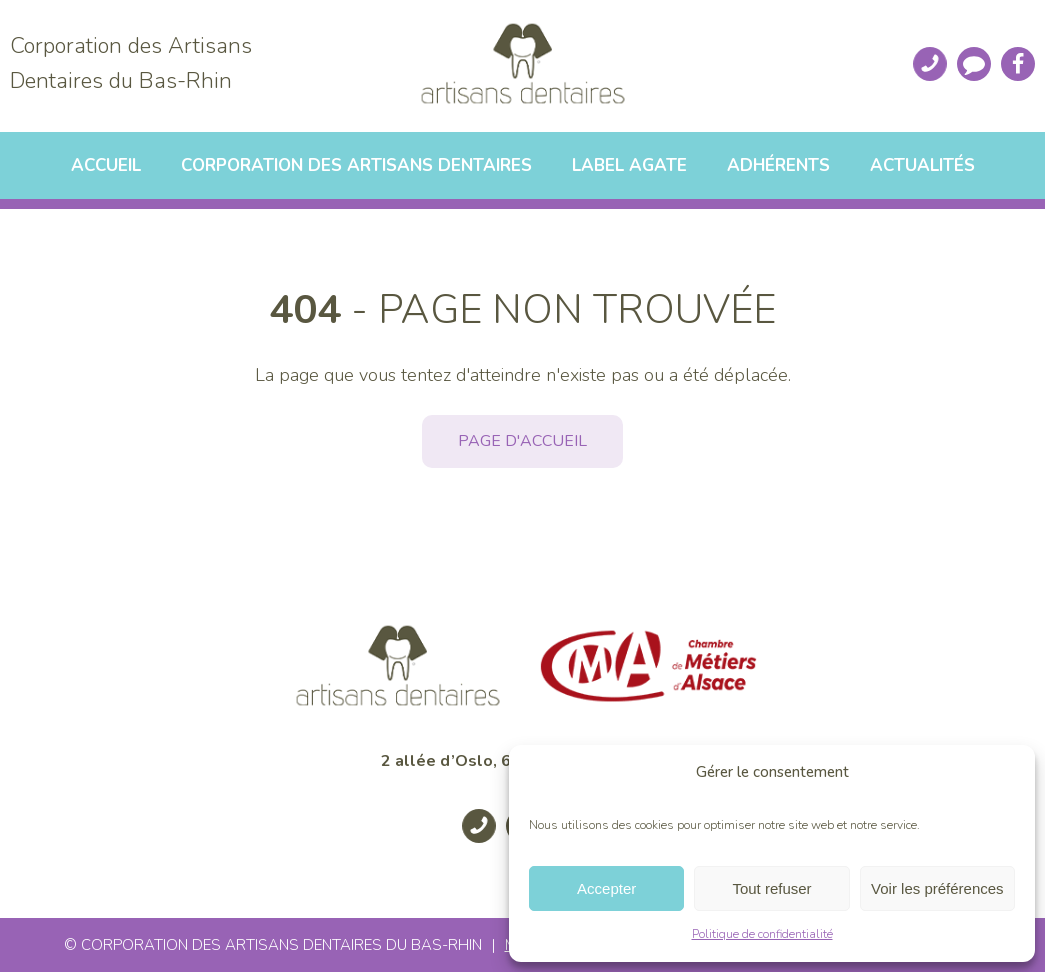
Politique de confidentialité (762, 934)
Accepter (606, 888)
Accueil (106, 165)
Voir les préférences (937, 888)
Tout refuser (771, 888)
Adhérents (778, 165)
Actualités (922, 165)
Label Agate (629, 165)
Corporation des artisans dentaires (356, 165)
